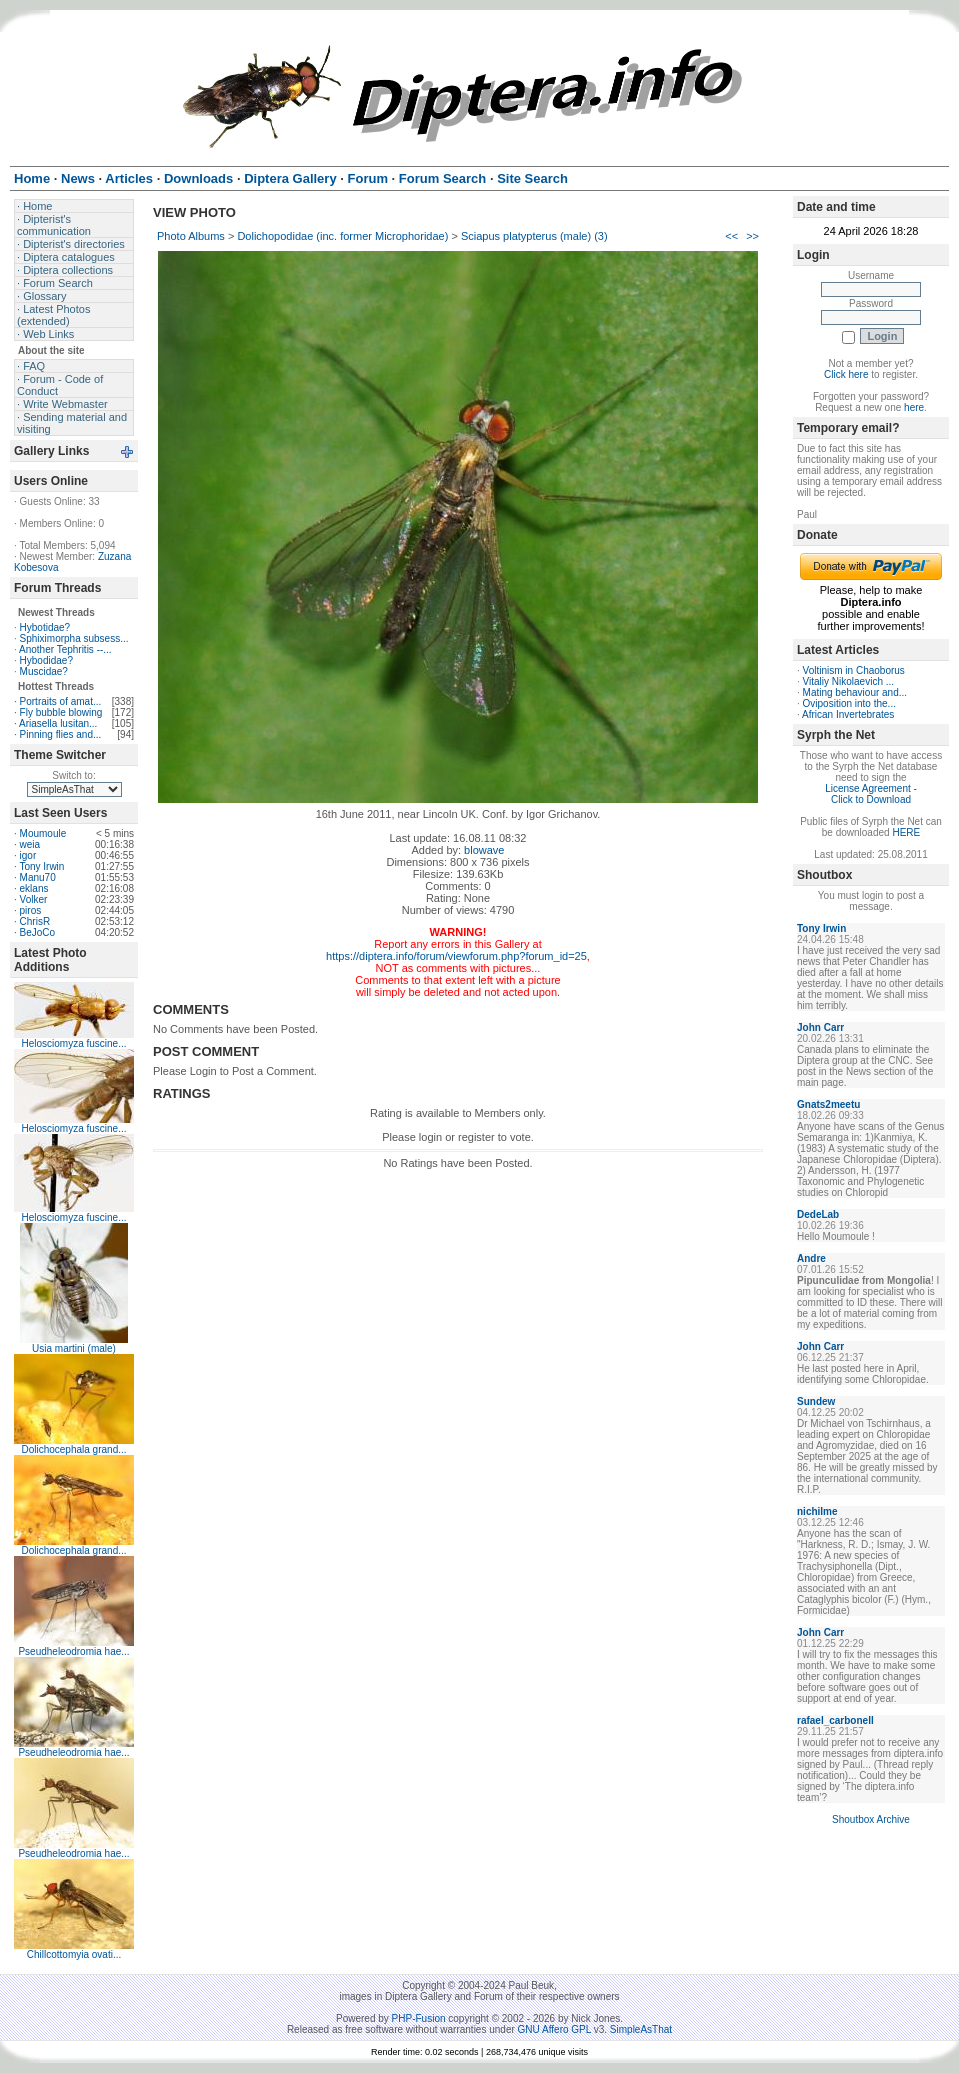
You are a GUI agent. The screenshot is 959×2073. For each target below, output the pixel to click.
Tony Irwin (41, 866)
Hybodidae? (46, 660)
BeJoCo (38, 932)
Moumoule (43, 833)
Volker (34, 899)
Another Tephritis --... (65, 649)
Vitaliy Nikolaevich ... (849, 681)
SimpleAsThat (641, 2029)
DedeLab (818, 1214)
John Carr (820, 1027)
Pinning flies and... (61, 734)
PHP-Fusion (419, 2018)
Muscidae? (44, 671)
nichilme (817, 1511)
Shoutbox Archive (871, 1819)
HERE (906, 832)
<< (731, 236)
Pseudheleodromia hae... (73, 1651)
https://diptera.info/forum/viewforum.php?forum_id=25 (456, 956)
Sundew (816, 1401)
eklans (34, 888)
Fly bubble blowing (61, 712)
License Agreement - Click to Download (871, 794)
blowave (484, 850)
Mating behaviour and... (855, 692)
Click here (846, 374)
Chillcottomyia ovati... (74, 1954)
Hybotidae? (45, 627)
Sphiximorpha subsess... (74, 638)
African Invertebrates (848, 714)
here (914, 407)
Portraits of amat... (61, 701)
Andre (811, 1258)
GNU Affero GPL (554, 2029)
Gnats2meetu (828, 1104)
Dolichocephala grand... (73, 1449)
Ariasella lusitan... (58, 723)
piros (31, 910)
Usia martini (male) (74, 1348)
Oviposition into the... (849, 703)
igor (28, 855)
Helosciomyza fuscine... (73, 1043)
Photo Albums (191, 236)
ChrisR (35, 921)
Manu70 (38, 877)
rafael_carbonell (835, 1720)
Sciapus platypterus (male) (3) (534, 236)
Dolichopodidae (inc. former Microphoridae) (342, 236)
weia (30, 844)
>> (752, 236)
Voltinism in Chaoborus (854, 670)
